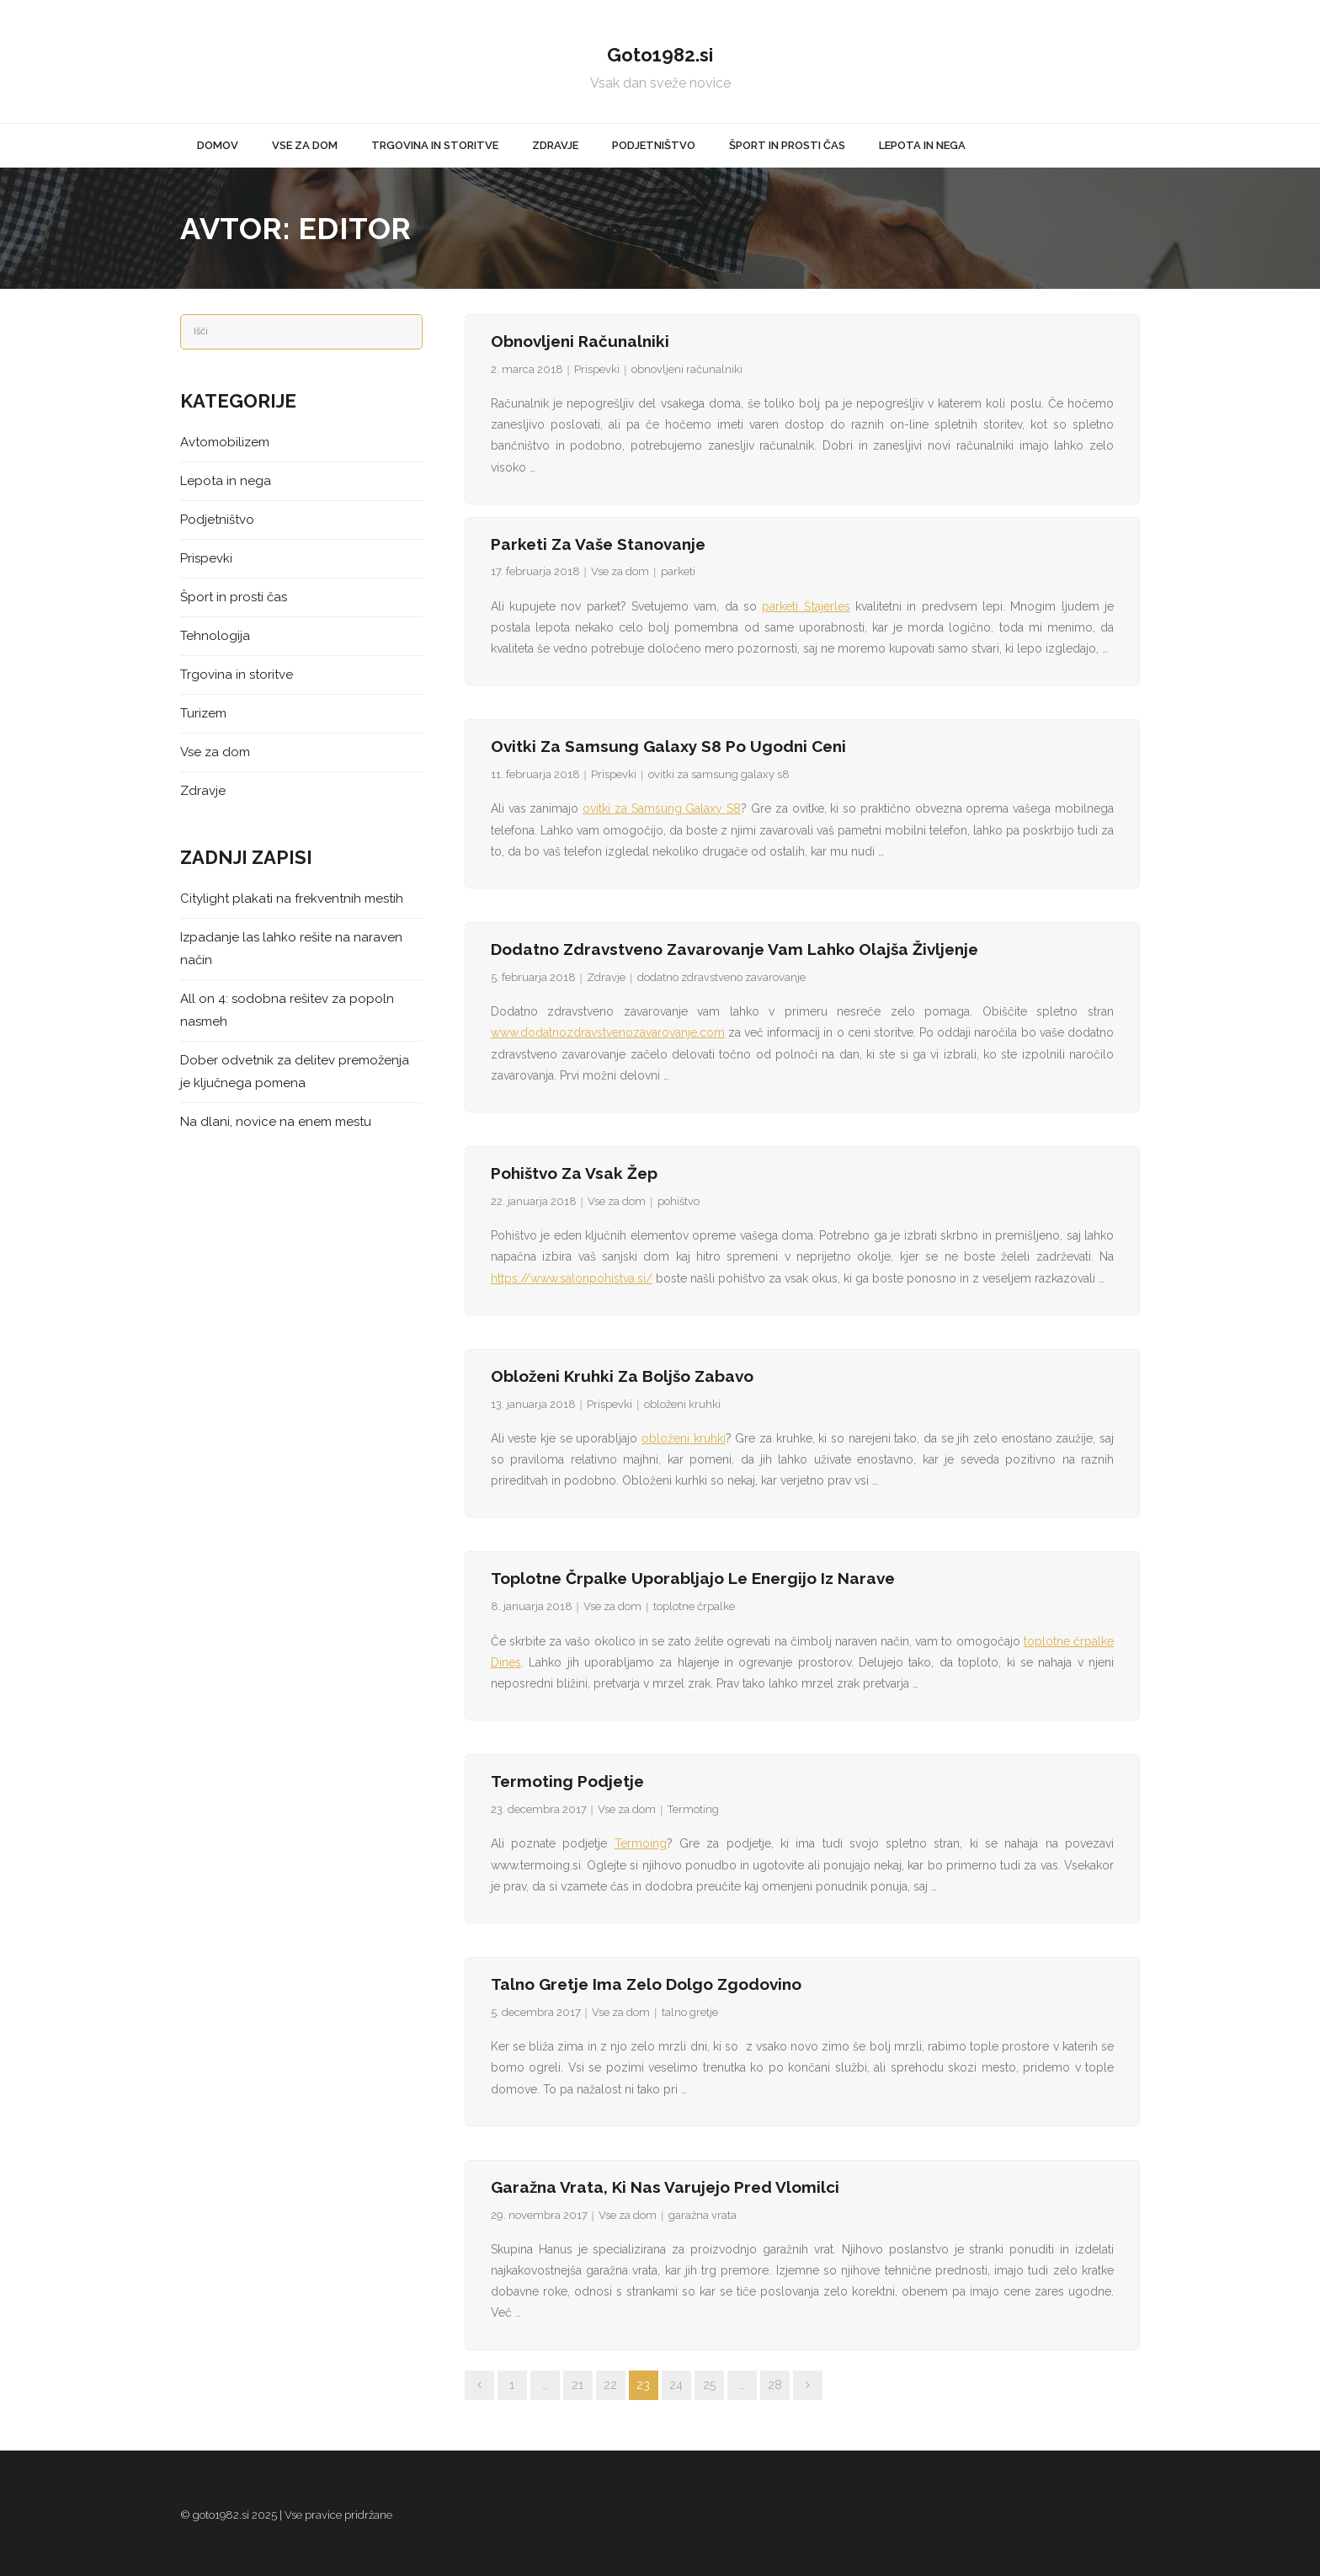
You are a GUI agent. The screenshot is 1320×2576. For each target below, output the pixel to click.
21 (577, 2385)
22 (610, 2385)
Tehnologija (215, 635)
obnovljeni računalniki (686, 369)
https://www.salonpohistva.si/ (571, 1278)
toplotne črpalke (694, 1606)
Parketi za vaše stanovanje (598, 544)
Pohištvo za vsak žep (574, 1173)
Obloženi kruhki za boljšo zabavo (622, 1376)
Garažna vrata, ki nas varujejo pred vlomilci (665, 2187)
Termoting (693, 1809)
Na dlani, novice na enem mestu (275, 1121)
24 (676, 2385)
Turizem (203, 713)
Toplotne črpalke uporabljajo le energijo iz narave (693, 1578)
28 (775, 2385)
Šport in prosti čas (233, 597)
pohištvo (678, 1201)
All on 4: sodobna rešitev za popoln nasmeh (287, 1010)
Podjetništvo (217, 519)
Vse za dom (620, 571)
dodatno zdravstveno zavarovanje (721, 977)
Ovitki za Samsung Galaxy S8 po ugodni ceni (668, 746)
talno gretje (690, 2012)
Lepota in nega (225, 480)
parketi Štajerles (805, 606)
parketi (678, 571)
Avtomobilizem (224, 442)
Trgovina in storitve (236, 674)
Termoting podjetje (567, 1781)
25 (709, 2385)
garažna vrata (702, 2215)
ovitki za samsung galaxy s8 (719, 774)
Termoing (641, 1843)
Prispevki (597, 369)
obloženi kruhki (682, 1404)
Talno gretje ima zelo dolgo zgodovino (646, 1984)
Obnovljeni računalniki (580, 341)
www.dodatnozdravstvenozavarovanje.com (608, 1032)
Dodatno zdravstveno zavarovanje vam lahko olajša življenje (734, 949)
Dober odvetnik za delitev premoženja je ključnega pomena (294, 1072)
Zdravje (606, 977)
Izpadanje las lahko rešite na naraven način (291, 949)
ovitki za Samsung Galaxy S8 (662, 808)
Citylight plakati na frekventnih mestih (291, 898)
